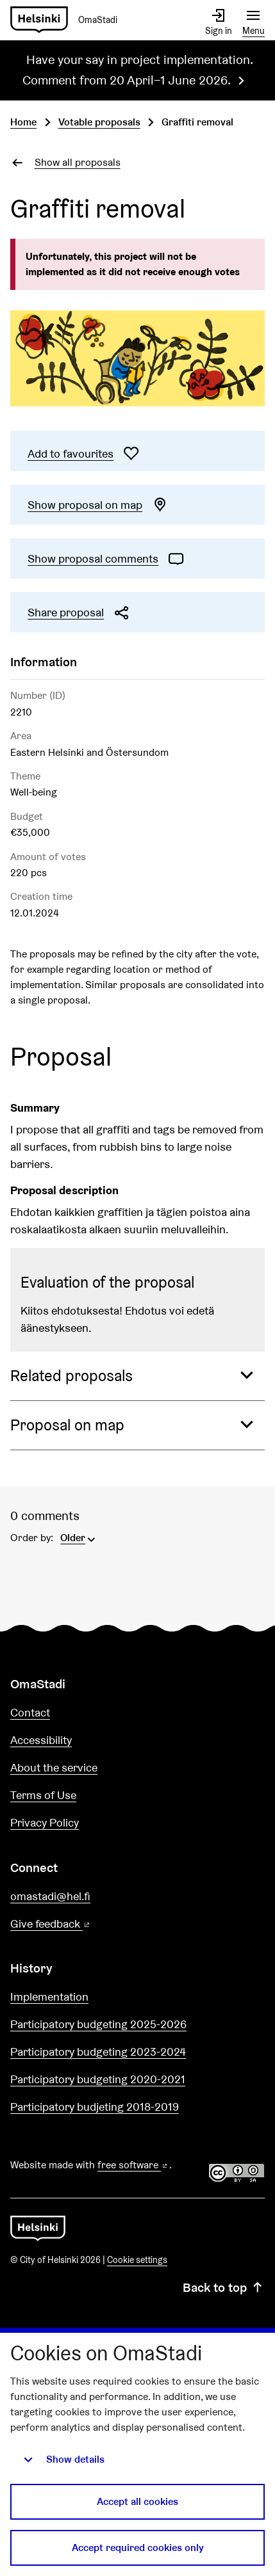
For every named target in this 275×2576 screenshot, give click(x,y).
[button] (137, 1376)
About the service (53, 1767)
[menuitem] (79, 1537)
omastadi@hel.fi (50, 1896)
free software (133, 2165)
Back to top (224, 2287)
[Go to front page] (69, 20)
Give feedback (81, 1924)
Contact (30, 1712)
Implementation (49, 1996)
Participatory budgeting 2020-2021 (97, 2079)
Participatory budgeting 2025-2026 (98, 2024)
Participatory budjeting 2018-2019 (94, 2106)
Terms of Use (43, 1795)
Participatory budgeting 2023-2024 (98, 2051)
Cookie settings (137, 2260)
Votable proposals (99, 122)
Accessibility (41, 1739)
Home (23, 122)
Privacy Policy (44, 1822)
